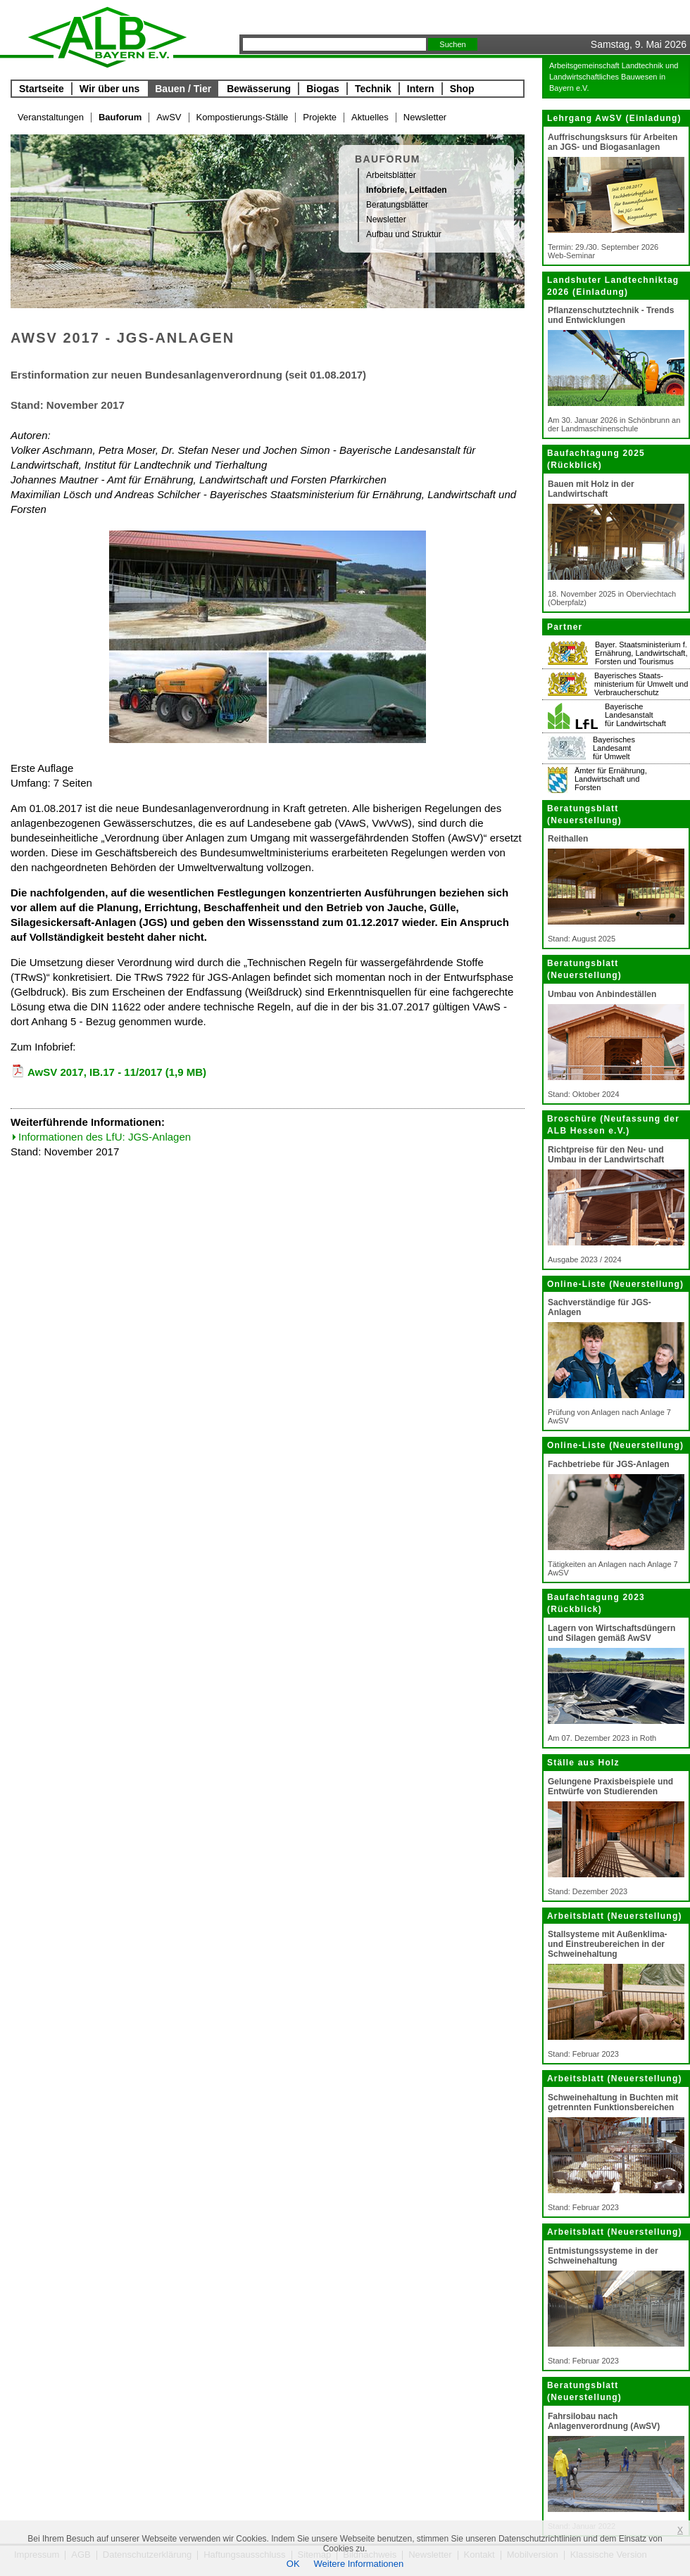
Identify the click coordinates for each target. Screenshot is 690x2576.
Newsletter (424, 117)
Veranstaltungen (51, 117)
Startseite (41, 88)
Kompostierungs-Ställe (242, 117)
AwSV (168, 117)
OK (293, 2563)
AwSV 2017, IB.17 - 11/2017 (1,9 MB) (116, 1072)
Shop (462, 88)
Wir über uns (109, 88)
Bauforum (120, 117)
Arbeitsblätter (391, 175)
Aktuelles (370, 117)
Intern (420, 88)
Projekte (320, 117)
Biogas (322, 88)
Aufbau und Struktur (403, 234)
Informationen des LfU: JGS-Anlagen (104, 1137)
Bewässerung (259, 88)
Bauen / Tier (183, 88)
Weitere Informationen (359, 2563)
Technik (373, 88)
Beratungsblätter (397, 205)
